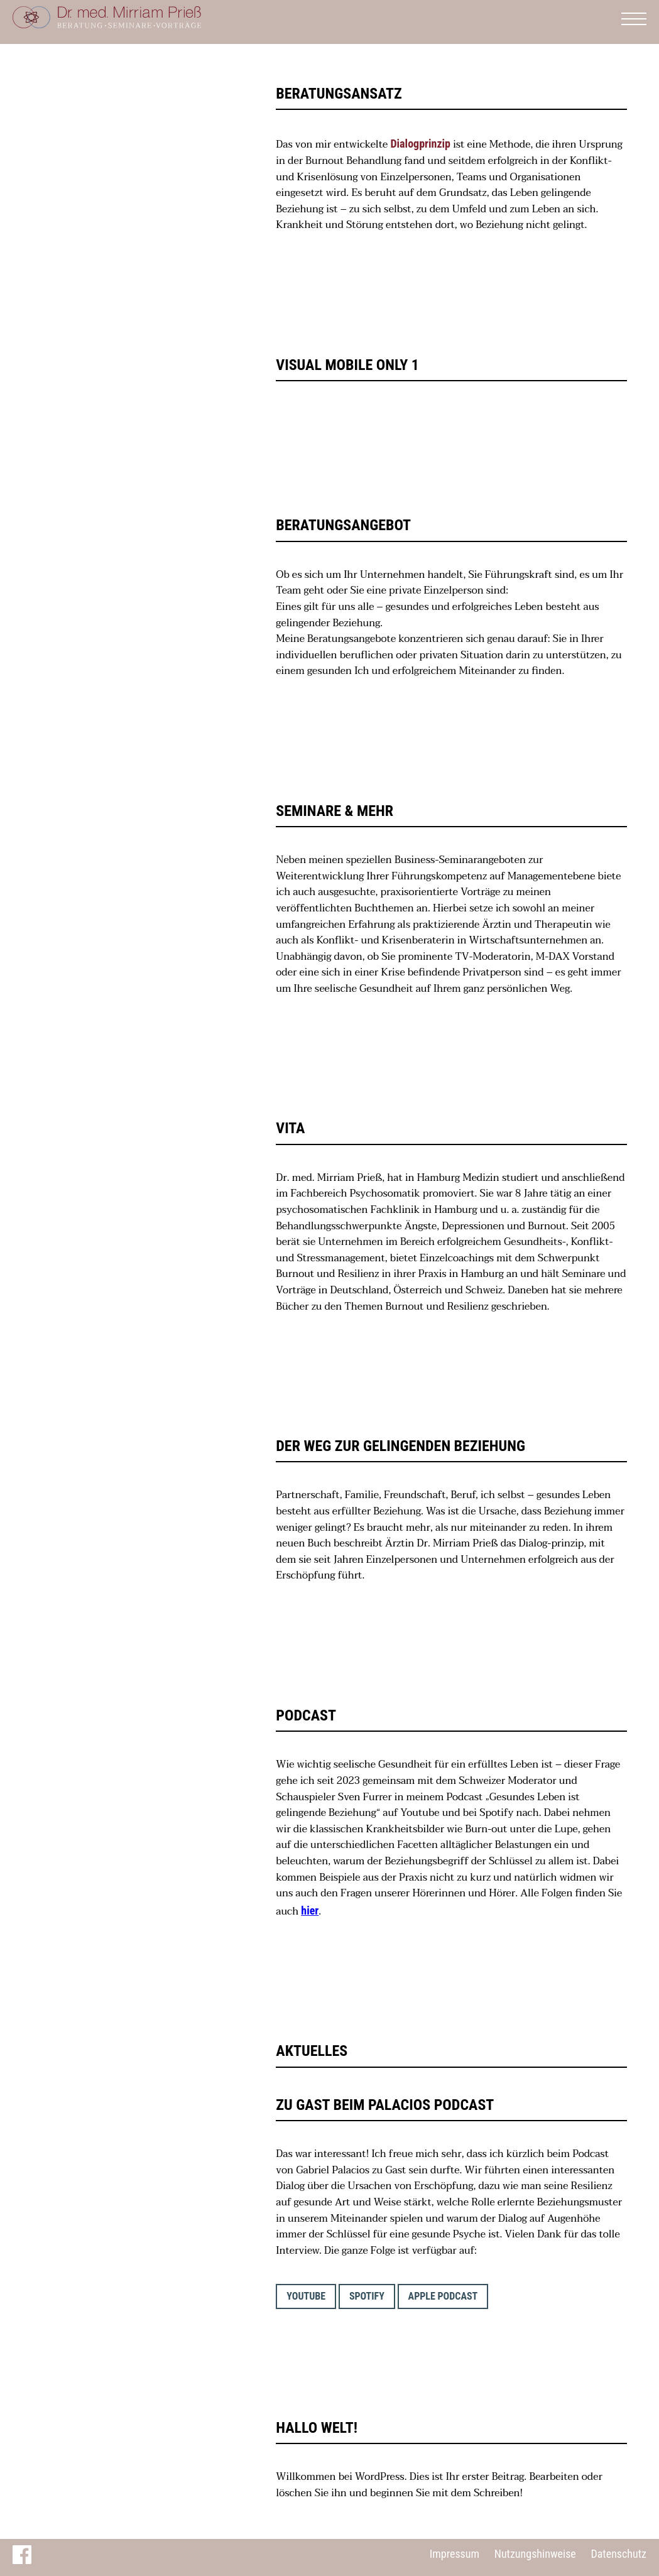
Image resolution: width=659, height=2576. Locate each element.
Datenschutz (618, 2553)
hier (310, 1910)
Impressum (454, 2553)
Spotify (366, 2296)
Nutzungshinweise (535, 2553)
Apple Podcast (443, 2296)
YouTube (305, 2296)
